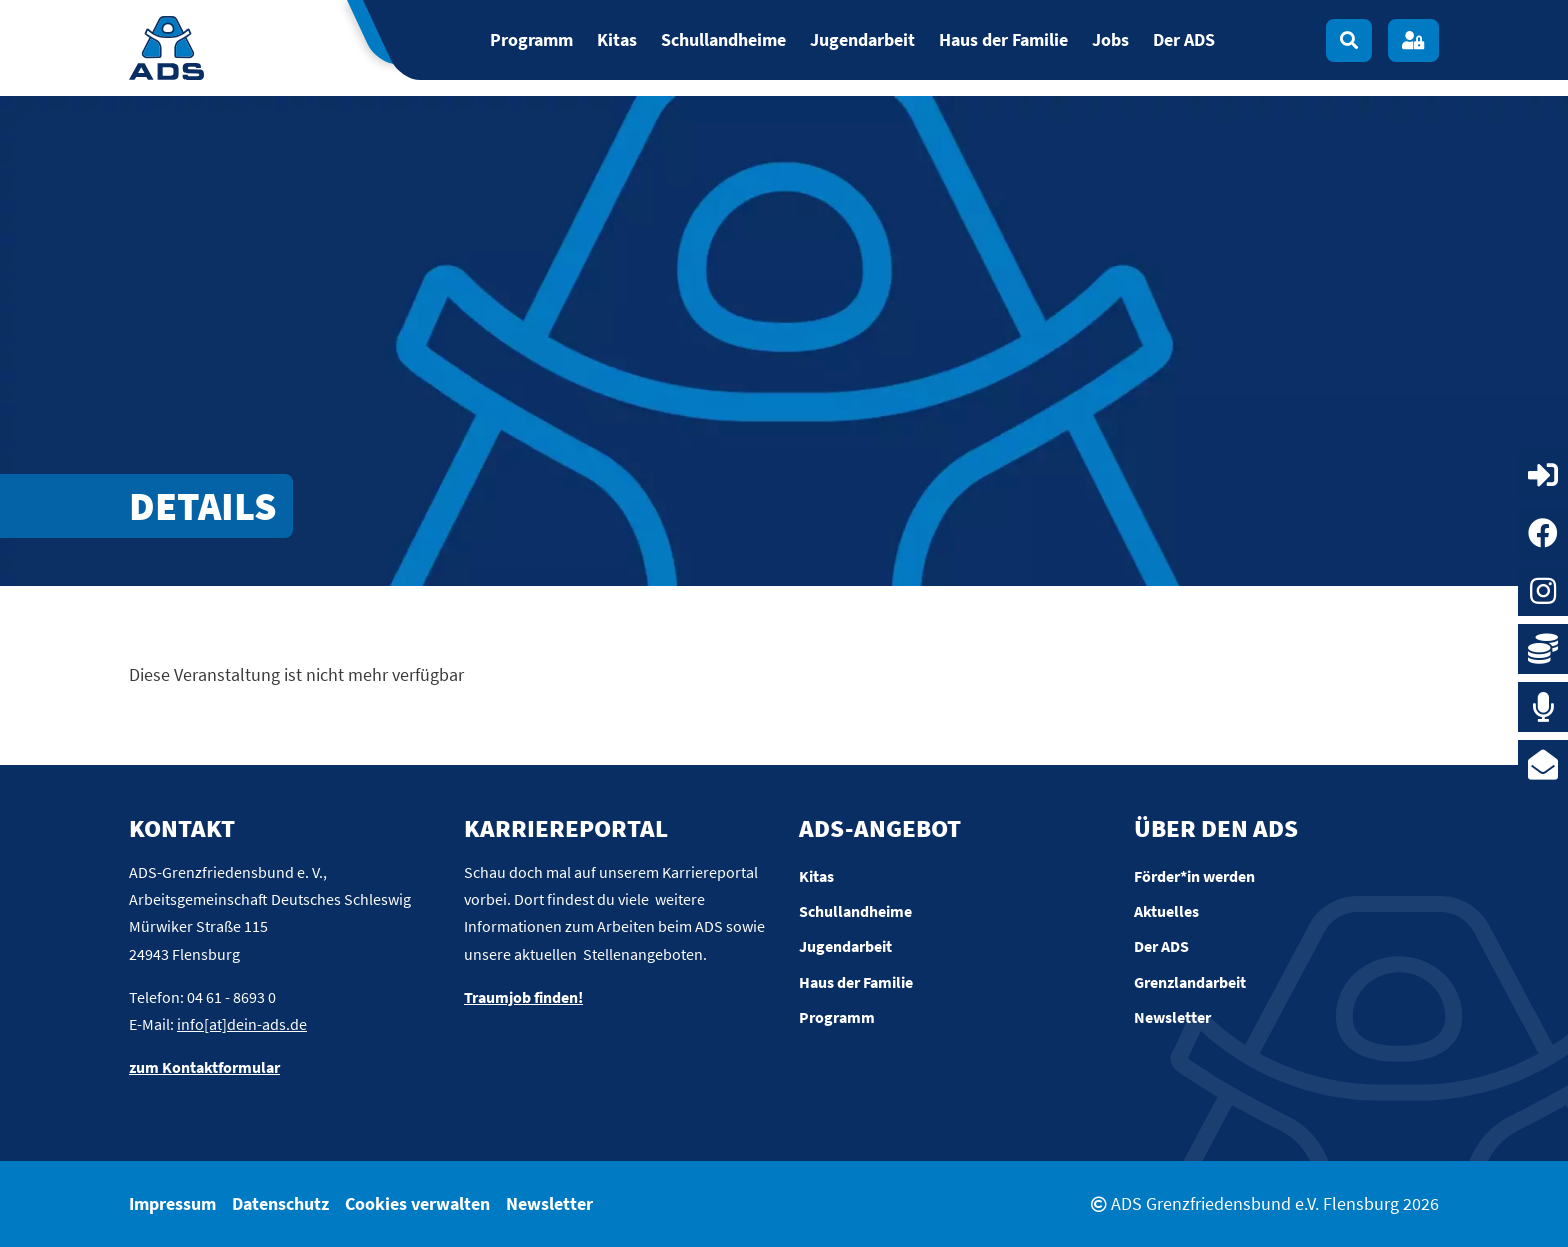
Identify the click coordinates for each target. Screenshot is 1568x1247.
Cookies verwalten (417, 1203)
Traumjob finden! (523, 997)
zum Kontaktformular (204, 1067)
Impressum (172, 1203)
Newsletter (549, 1203)
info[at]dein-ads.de (242, 1024)
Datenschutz (280, 1203)
